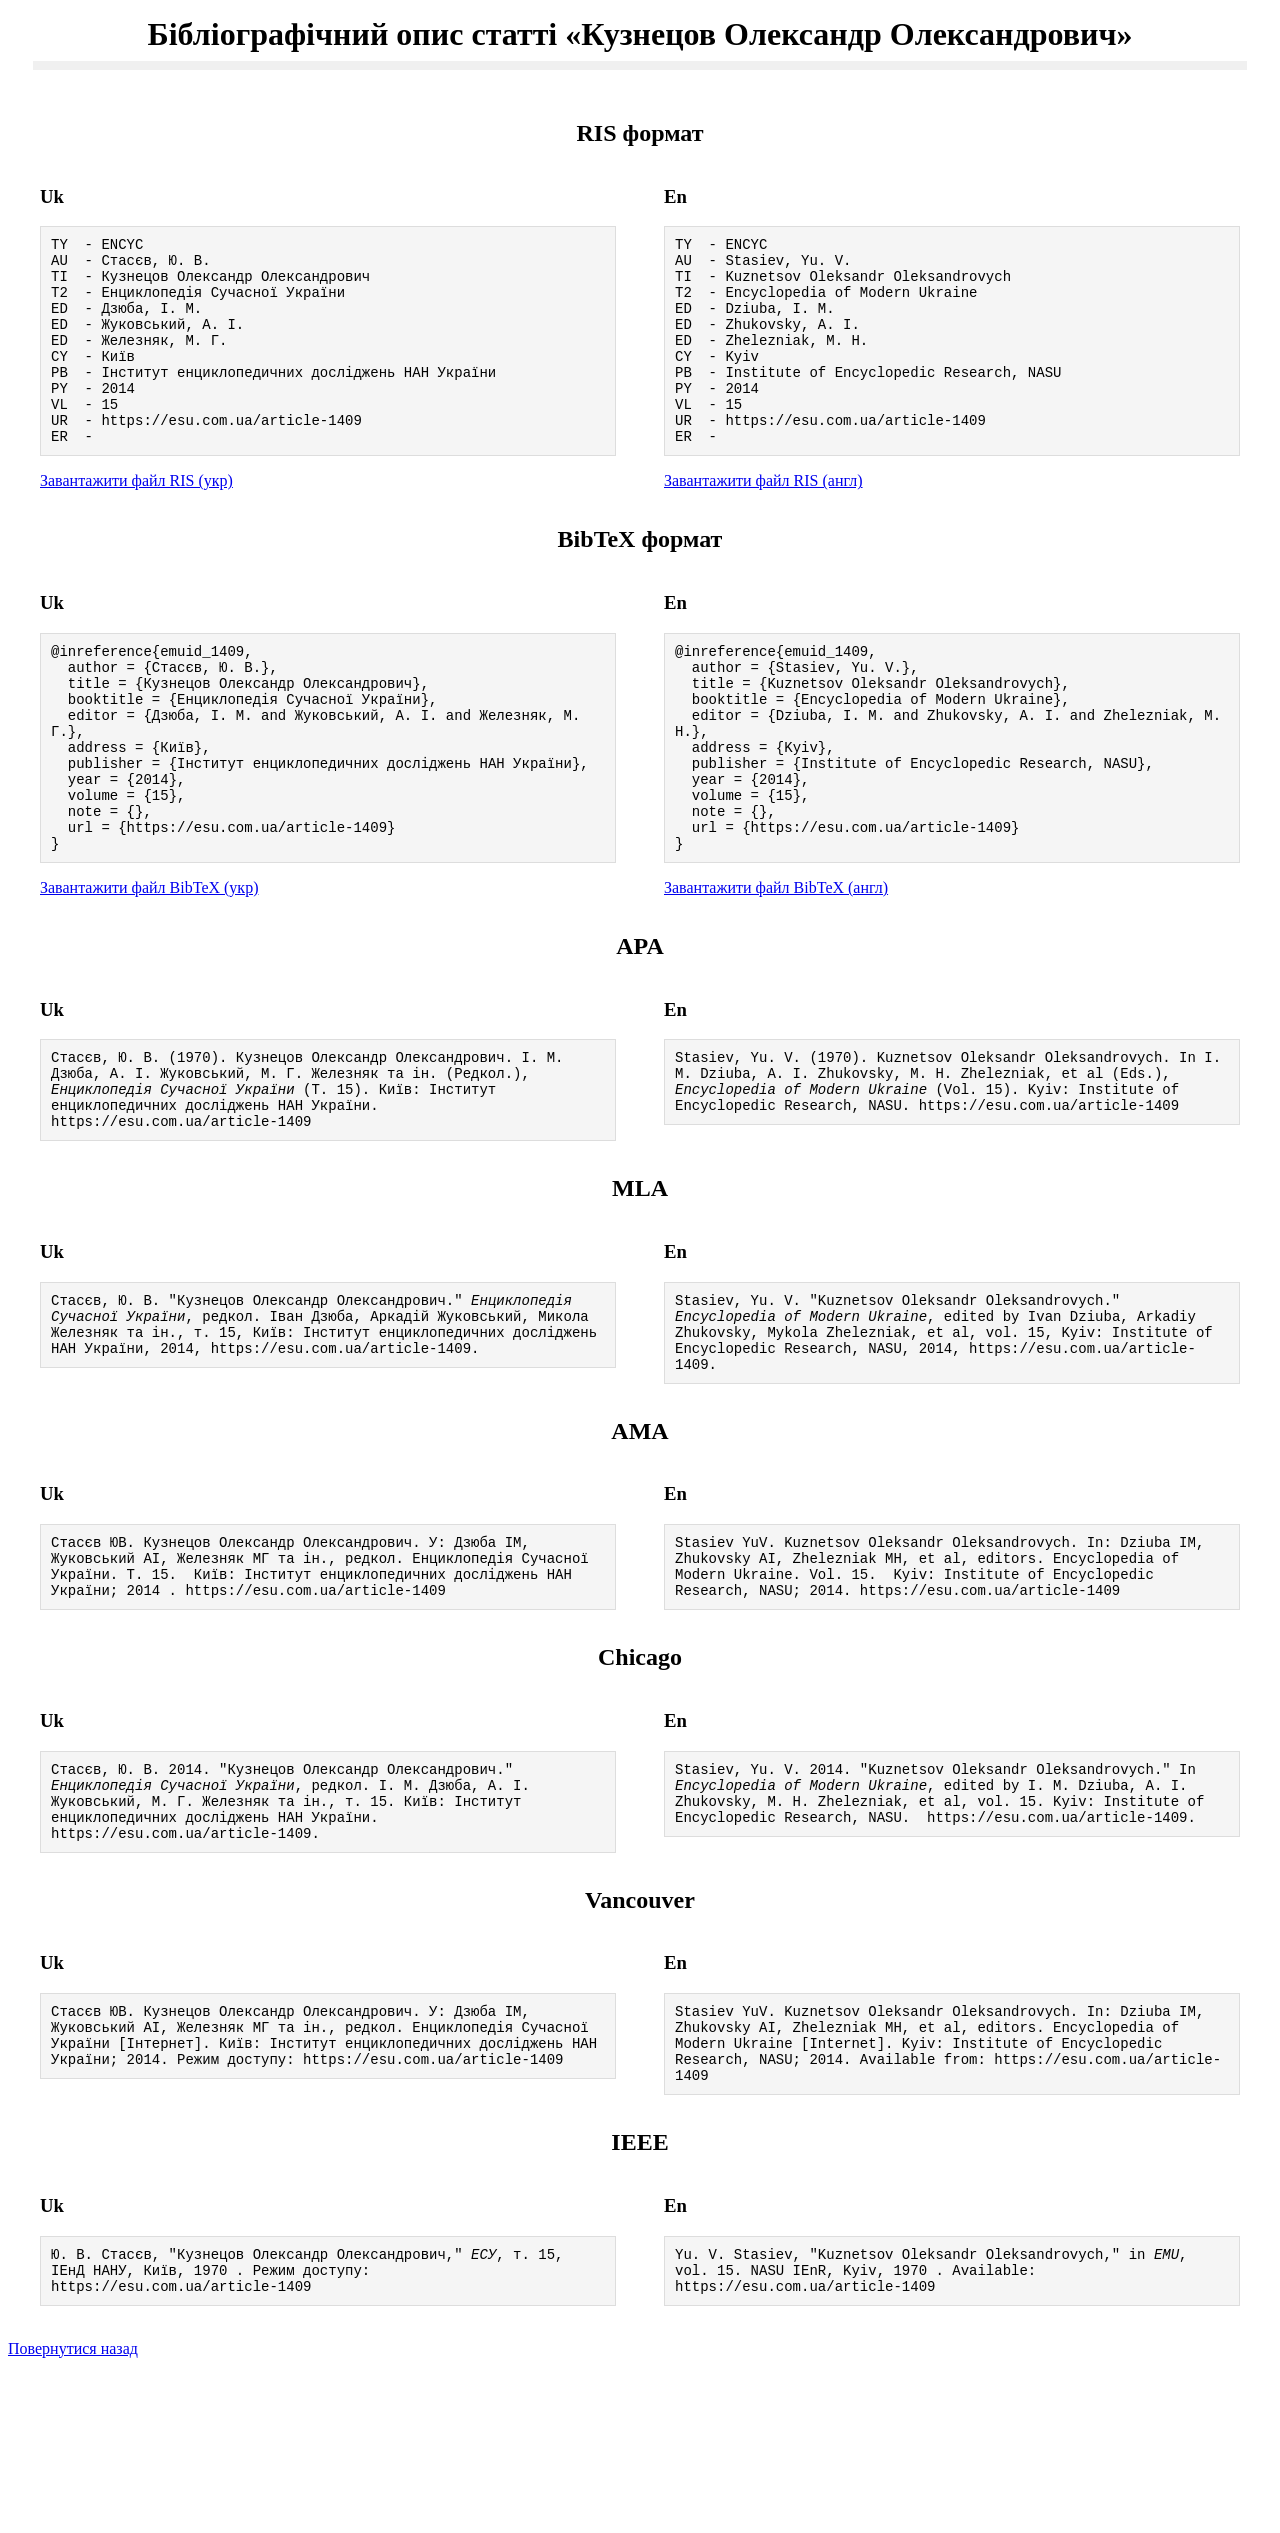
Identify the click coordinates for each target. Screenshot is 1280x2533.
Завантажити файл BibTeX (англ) (776, 965)
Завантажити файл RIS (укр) (136, 519)
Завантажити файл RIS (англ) (763, 519)
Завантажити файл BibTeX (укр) (149, 965)
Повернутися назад (73, 2507)
